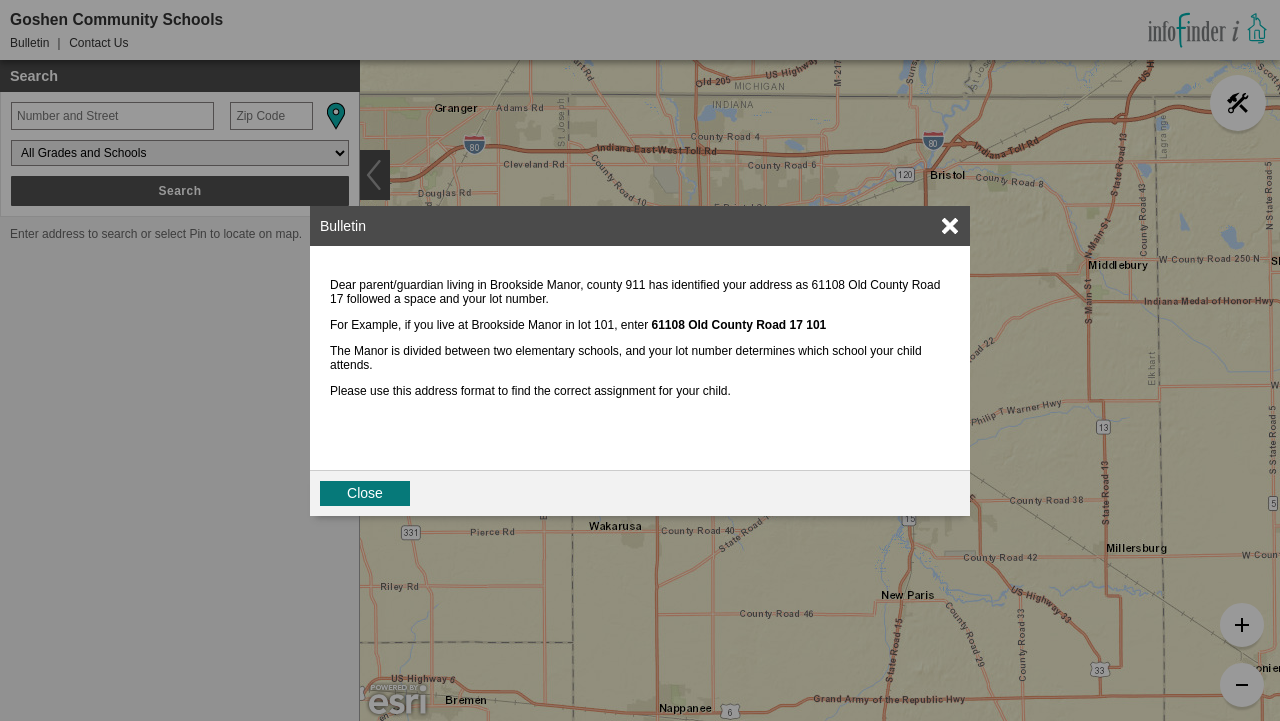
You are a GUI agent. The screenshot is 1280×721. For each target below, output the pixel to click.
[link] (950, 226)
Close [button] (365, 493)
